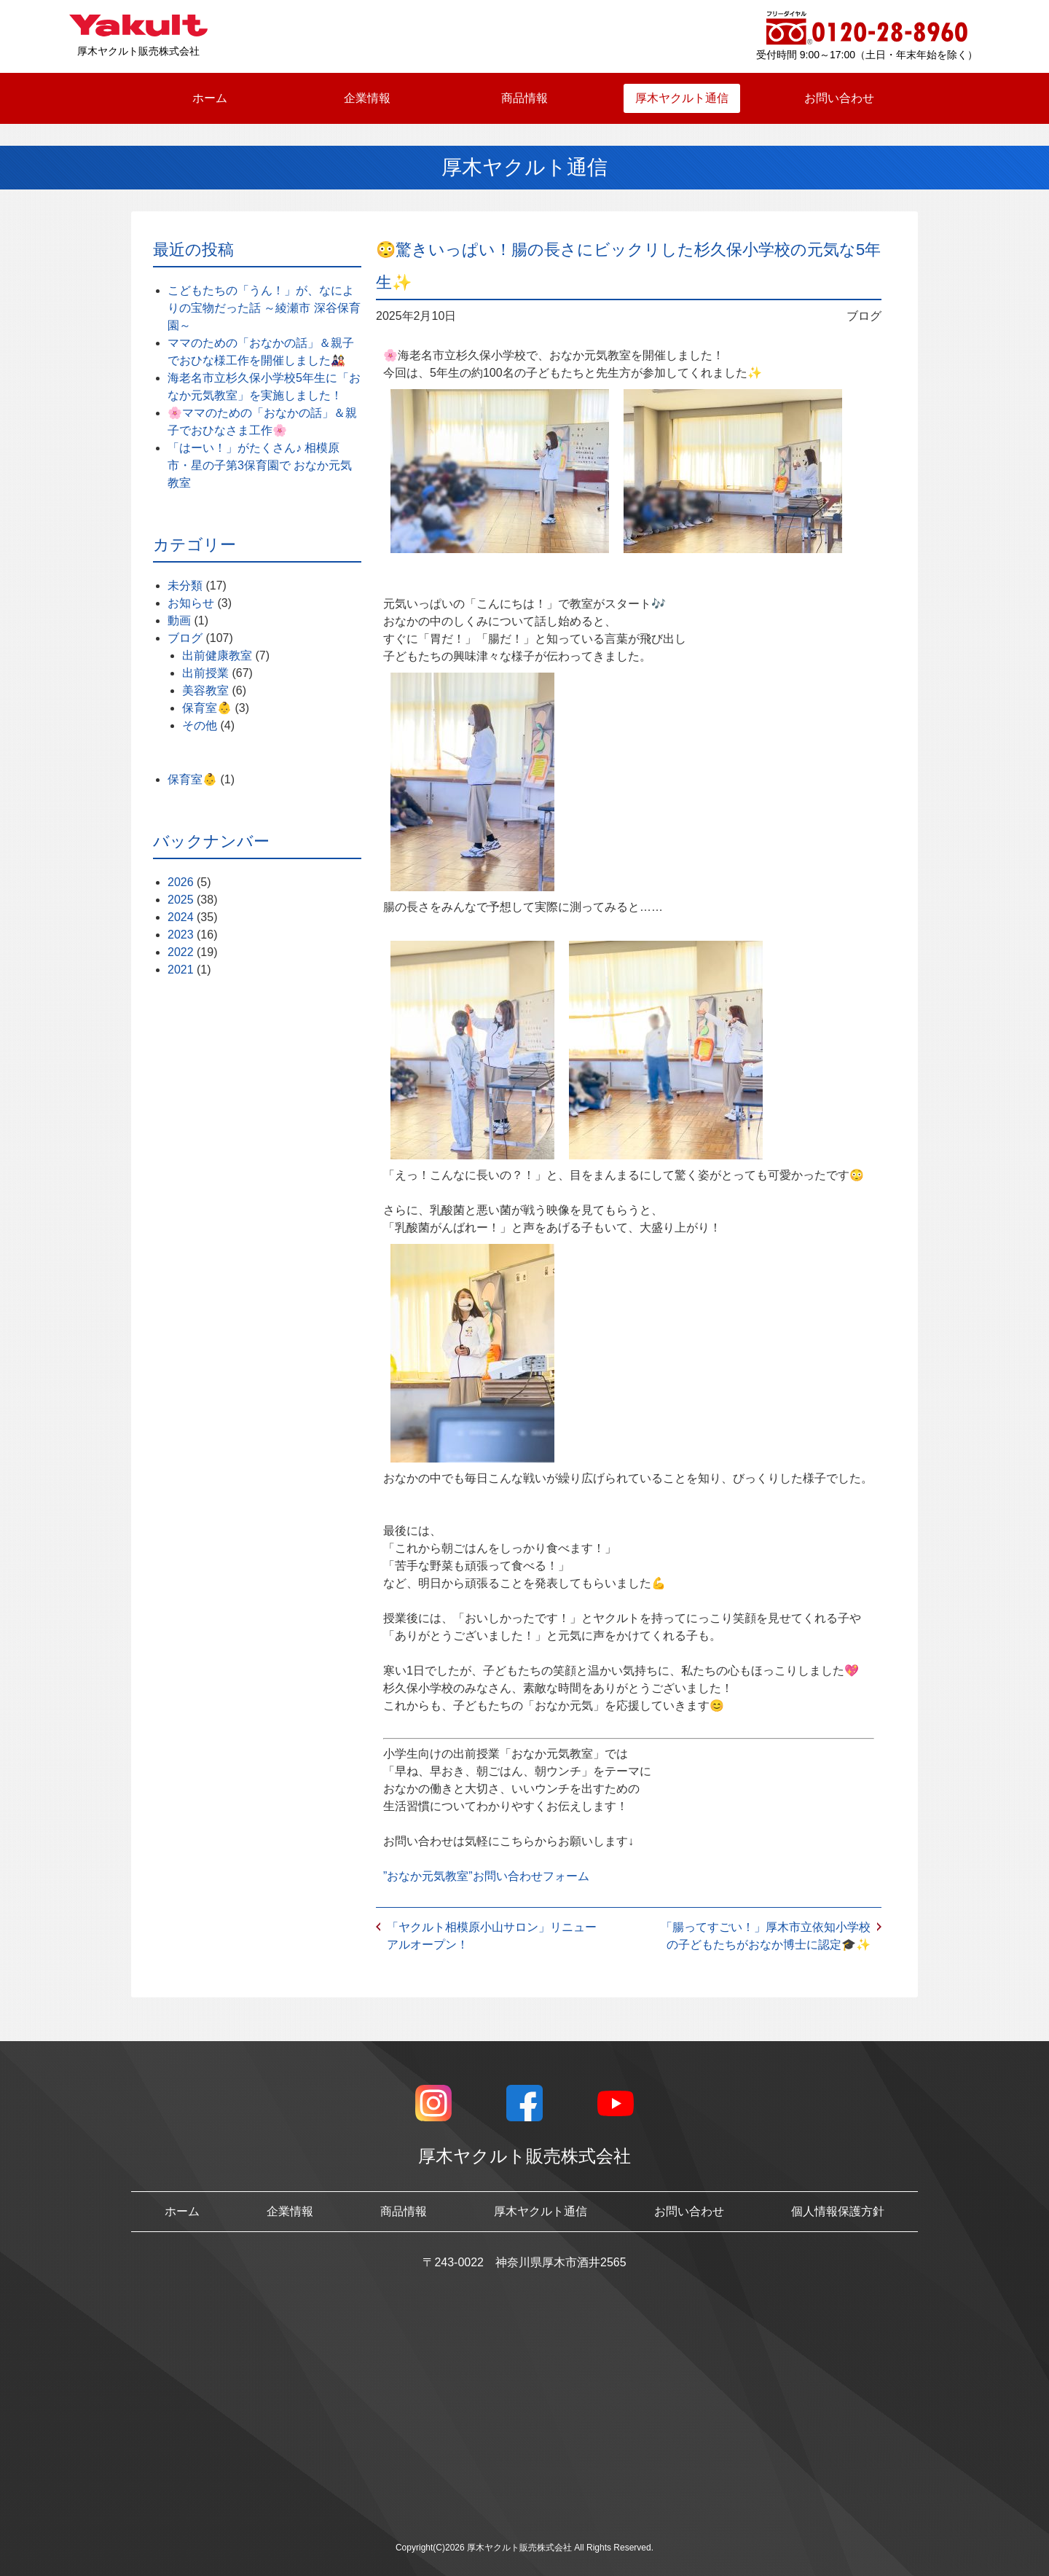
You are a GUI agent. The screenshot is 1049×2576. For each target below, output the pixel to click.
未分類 (185, 585)
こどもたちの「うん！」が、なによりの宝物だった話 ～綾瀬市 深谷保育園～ (264, 308)
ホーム (209, 98)
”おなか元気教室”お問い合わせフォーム (486, 1876)
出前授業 (205, 673)
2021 (181, 969)
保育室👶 (207, 708)
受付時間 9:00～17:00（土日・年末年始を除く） (867, 54)
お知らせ (191, 603)
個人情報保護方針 (837, 2211)
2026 (181, 882)
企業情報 (367, 98)
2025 (181, 899)
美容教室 (205, 690)
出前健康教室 (217, 655)
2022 (181, 952)
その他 (199, 725)
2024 (181, 917)
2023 (181, 934)
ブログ (185, 638)
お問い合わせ (839, 98)
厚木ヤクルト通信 (681, 98)
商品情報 (524, 98)
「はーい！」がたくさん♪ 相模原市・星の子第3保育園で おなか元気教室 (260, 465)
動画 (179, 620)
